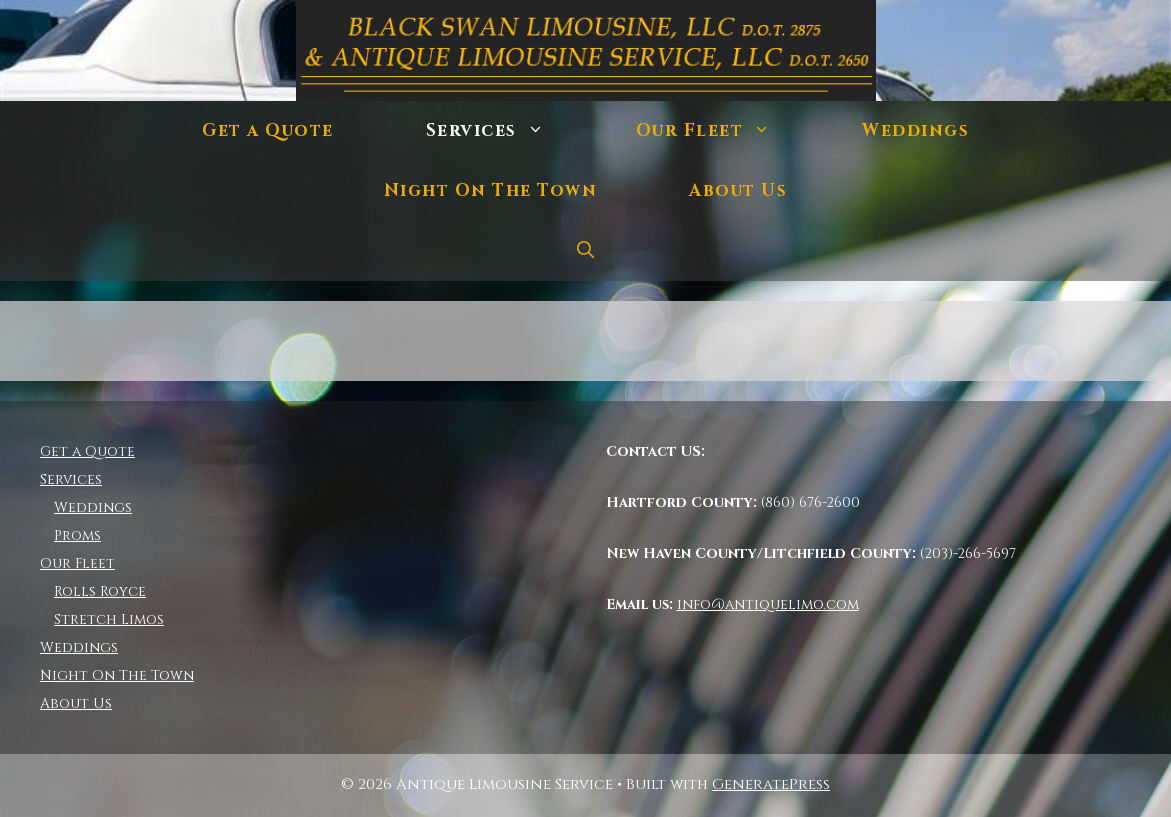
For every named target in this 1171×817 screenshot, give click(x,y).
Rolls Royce (100, 591)
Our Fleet (726, 131)
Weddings (915, 130)
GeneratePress (771, 784)
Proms (77, 535)
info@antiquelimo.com (768, 604)
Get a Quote (268, 130)
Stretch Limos (109, 619)
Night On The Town (491, 190)
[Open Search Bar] (585, 251)
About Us (738, 190)
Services (508, 131)
